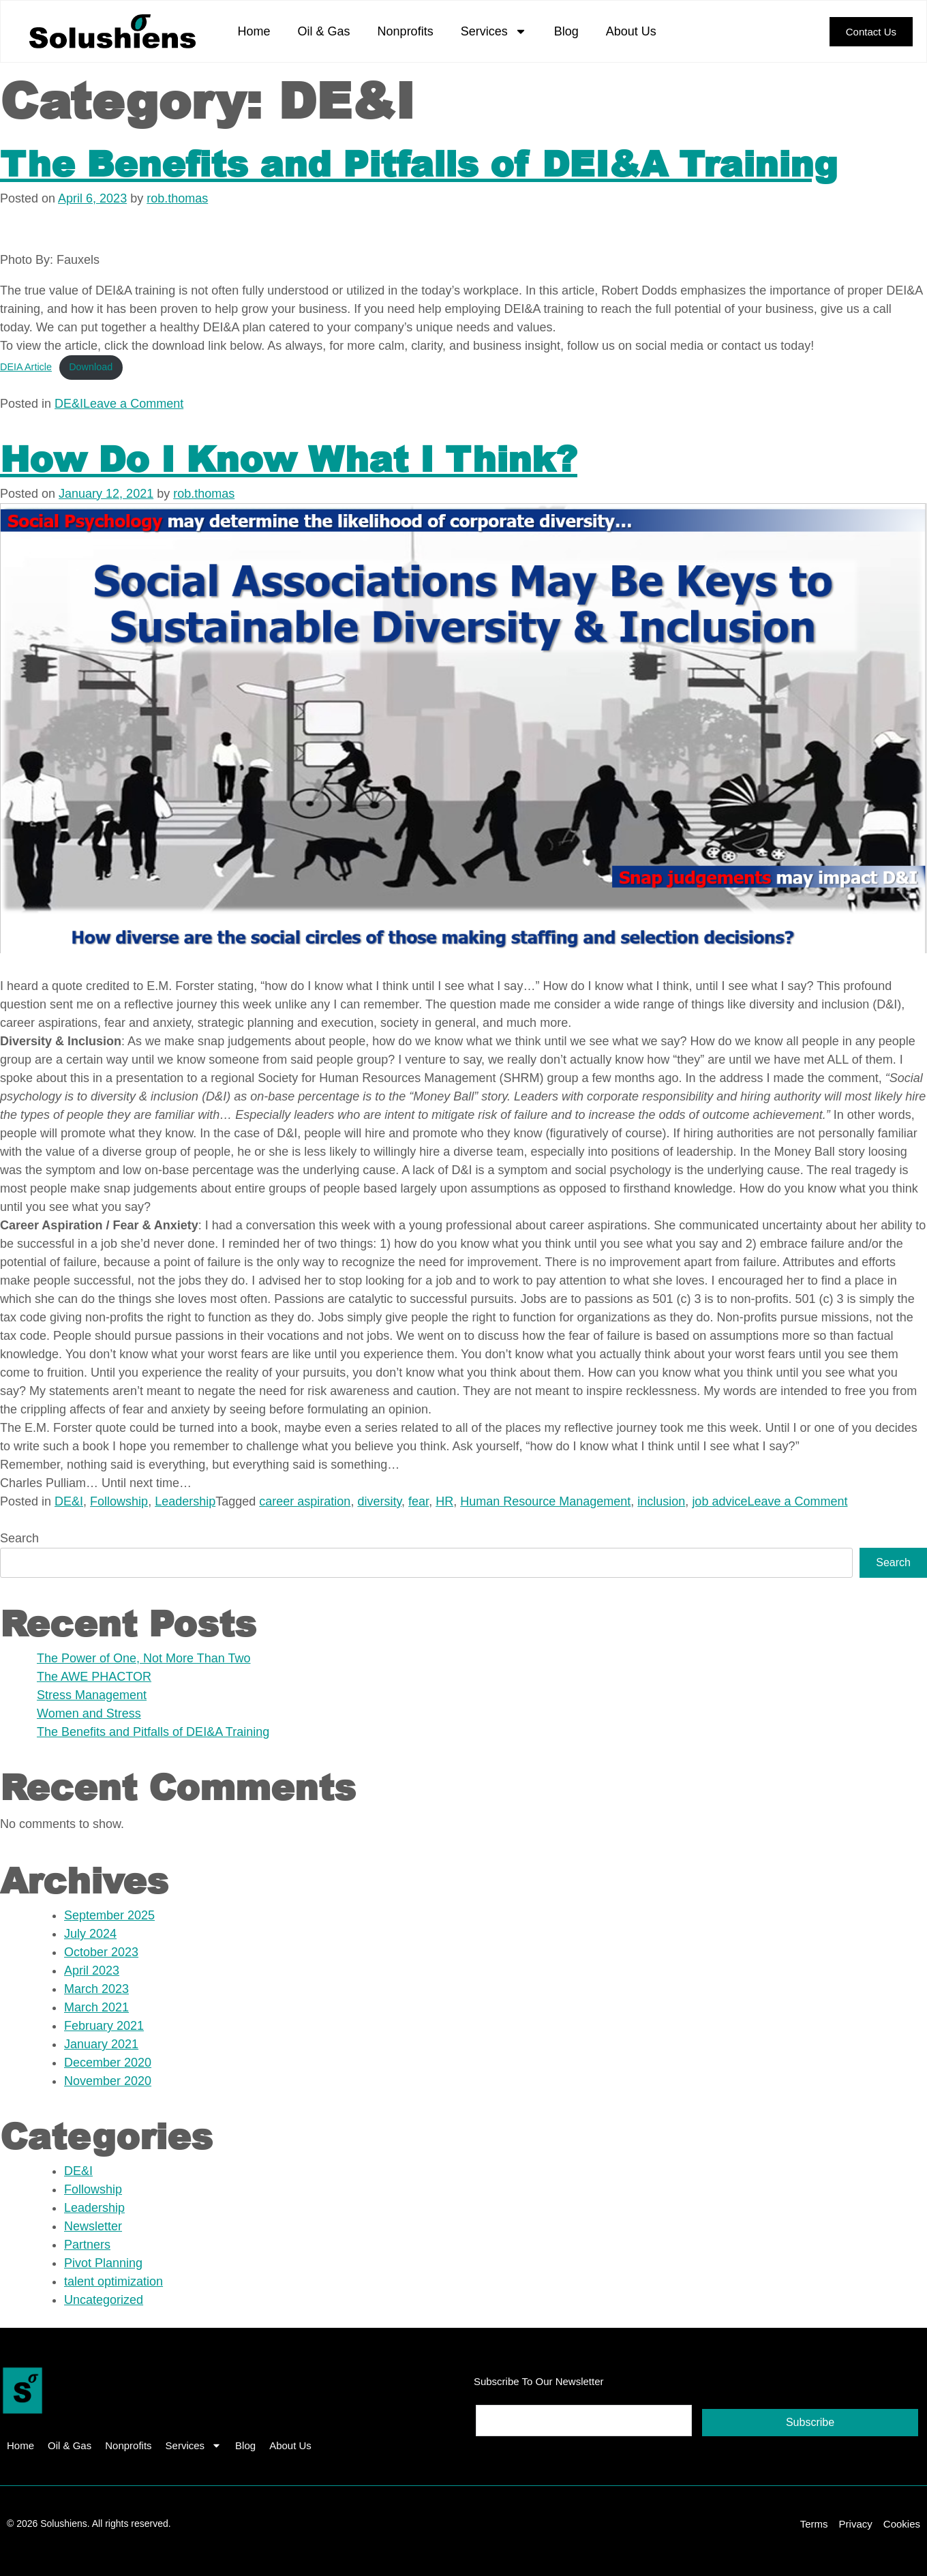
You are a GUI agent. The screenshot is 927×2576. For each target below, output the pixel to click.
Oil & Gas (324, 31)
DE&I (69, 403)
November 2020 (107, 2081)
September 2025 (109, 1915)
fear (418, 1501)
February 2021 (104, 2026)
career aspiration (304, 1501)
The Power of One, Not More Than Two (144, 1658)
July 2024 (90, 1934)
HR (444, 1501)
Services (494, 31)
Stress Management (92, 1695)
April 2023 (91, 1970)
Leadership (185, 1501)
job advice (719, 1501)
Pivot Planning (103, 2263)
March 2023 (96, 1989)
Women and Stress (89, 1713)
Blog (566, 31)
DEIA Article (26, 366)
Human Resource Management (545, 1501)
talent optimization (113, 2281)
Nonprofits (406, 31)
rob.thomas (177, 198)
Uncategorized (103, 2300)
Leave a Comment (133, 403)
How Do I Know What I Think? (288, 458)
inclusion (661, 1501)
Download (90, 366)
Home (254, 31)
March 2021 (96, 2007)
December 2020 (107, 2062)
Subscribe (810, 2422)
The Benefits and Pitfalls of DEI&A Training (419, 163)
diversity (379, 1501)
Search (19, 1538)
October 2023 (101, 1952)
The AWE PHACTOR (94, 1676)
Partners (87, 2244)
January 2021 (101, 2044)
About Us (631, 31)
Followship (119, 1501)
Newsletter (93, 2226)
